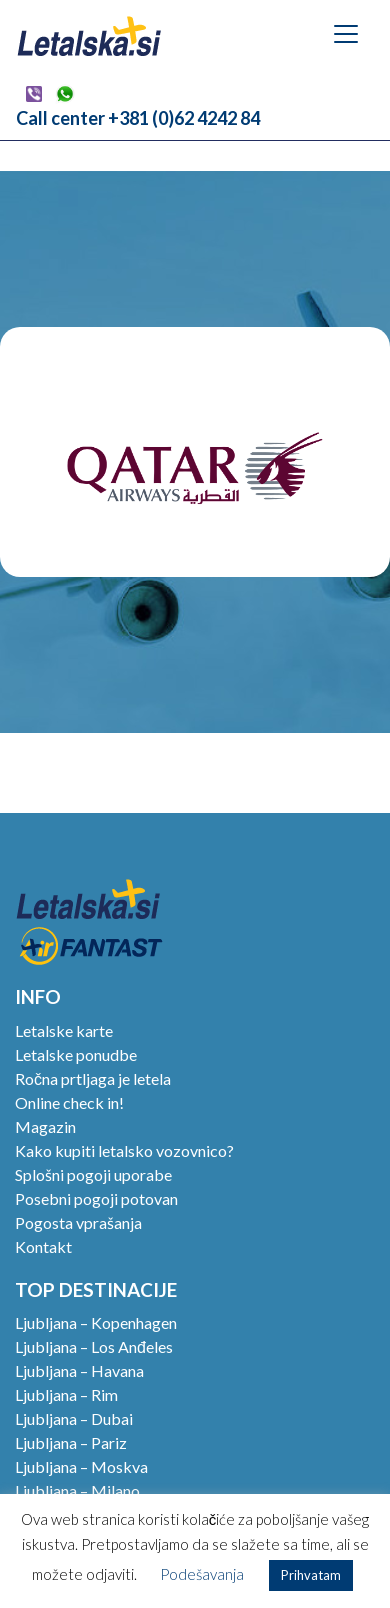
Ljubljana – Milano (77, 1490)
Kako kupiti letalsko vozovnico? (124, 1150)
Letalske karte (64, 1030)
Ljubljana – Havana (79, 1370)
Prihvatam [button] (311, 1575)
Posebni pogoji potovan (96, 1198)
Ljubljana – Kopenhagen (96, 1322)
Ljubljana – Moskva (81, 1466)
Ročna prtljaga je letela (93, 1078)
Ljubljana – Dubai (74, 1418)
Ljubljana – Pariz (71, 1442)
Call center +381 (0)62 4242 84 (138, 118)
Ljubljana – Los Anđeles (94, 1346)
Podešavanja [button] (202, 1574)
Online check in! (69, 1102)
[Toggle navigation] (346, 34)
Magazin (45, 1126)
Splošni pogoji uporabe (93, 1174)
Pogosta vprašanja (78, 1222)
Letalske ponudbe (76, 1054)
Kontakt (43, 1246)
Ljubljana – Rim (66, 1394)
